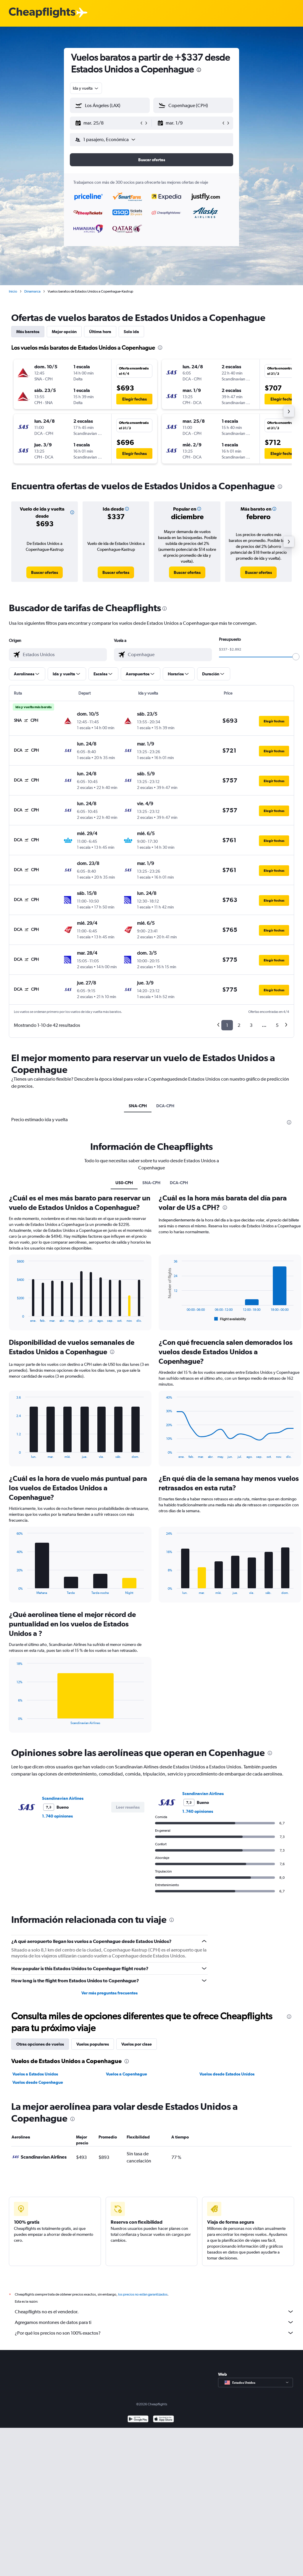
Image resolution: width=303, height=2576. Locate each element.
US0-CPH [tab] (124, 1182)
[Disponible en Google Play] (138, 2419)
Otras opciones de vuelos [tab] (40, 2044)
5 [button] (277, 1025)
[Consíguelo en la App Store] (163, 2419)
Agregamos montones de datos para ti (154, 2322)
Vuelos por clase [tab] (136, 2044)
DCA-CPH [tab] (165, 1105)
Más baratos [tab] (27, 331)
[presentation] (199, 69)
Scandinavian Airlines (62, 1798)
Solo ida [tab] (131, 331)
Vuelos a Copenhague (126, 2074)
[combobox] (86, 88)
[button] (107, 123)
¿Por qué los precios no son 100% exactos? (154, 2332)
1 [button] (227, 1025)
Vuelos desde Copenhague (37, 2082)
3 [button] (251, 1025)
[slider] (295, 656)
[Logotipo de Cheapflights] (42, 13)
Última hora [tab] (100, 331)
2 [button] (239, 1025)
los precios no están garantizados (142, 2294)
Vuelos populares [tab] (92, 2044)
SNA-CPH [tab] (138, 1105)
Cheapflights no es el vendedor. (154, 2311)
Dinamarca (32, 291)
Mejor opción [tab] (64, 331)
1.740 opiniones (57, 1816)
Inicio (13, 291)
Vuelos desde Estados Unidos (226, 2074)
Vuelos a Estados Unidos (35, 2074)
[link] (44, 572)
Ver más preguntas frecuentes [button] (109, 1993)
